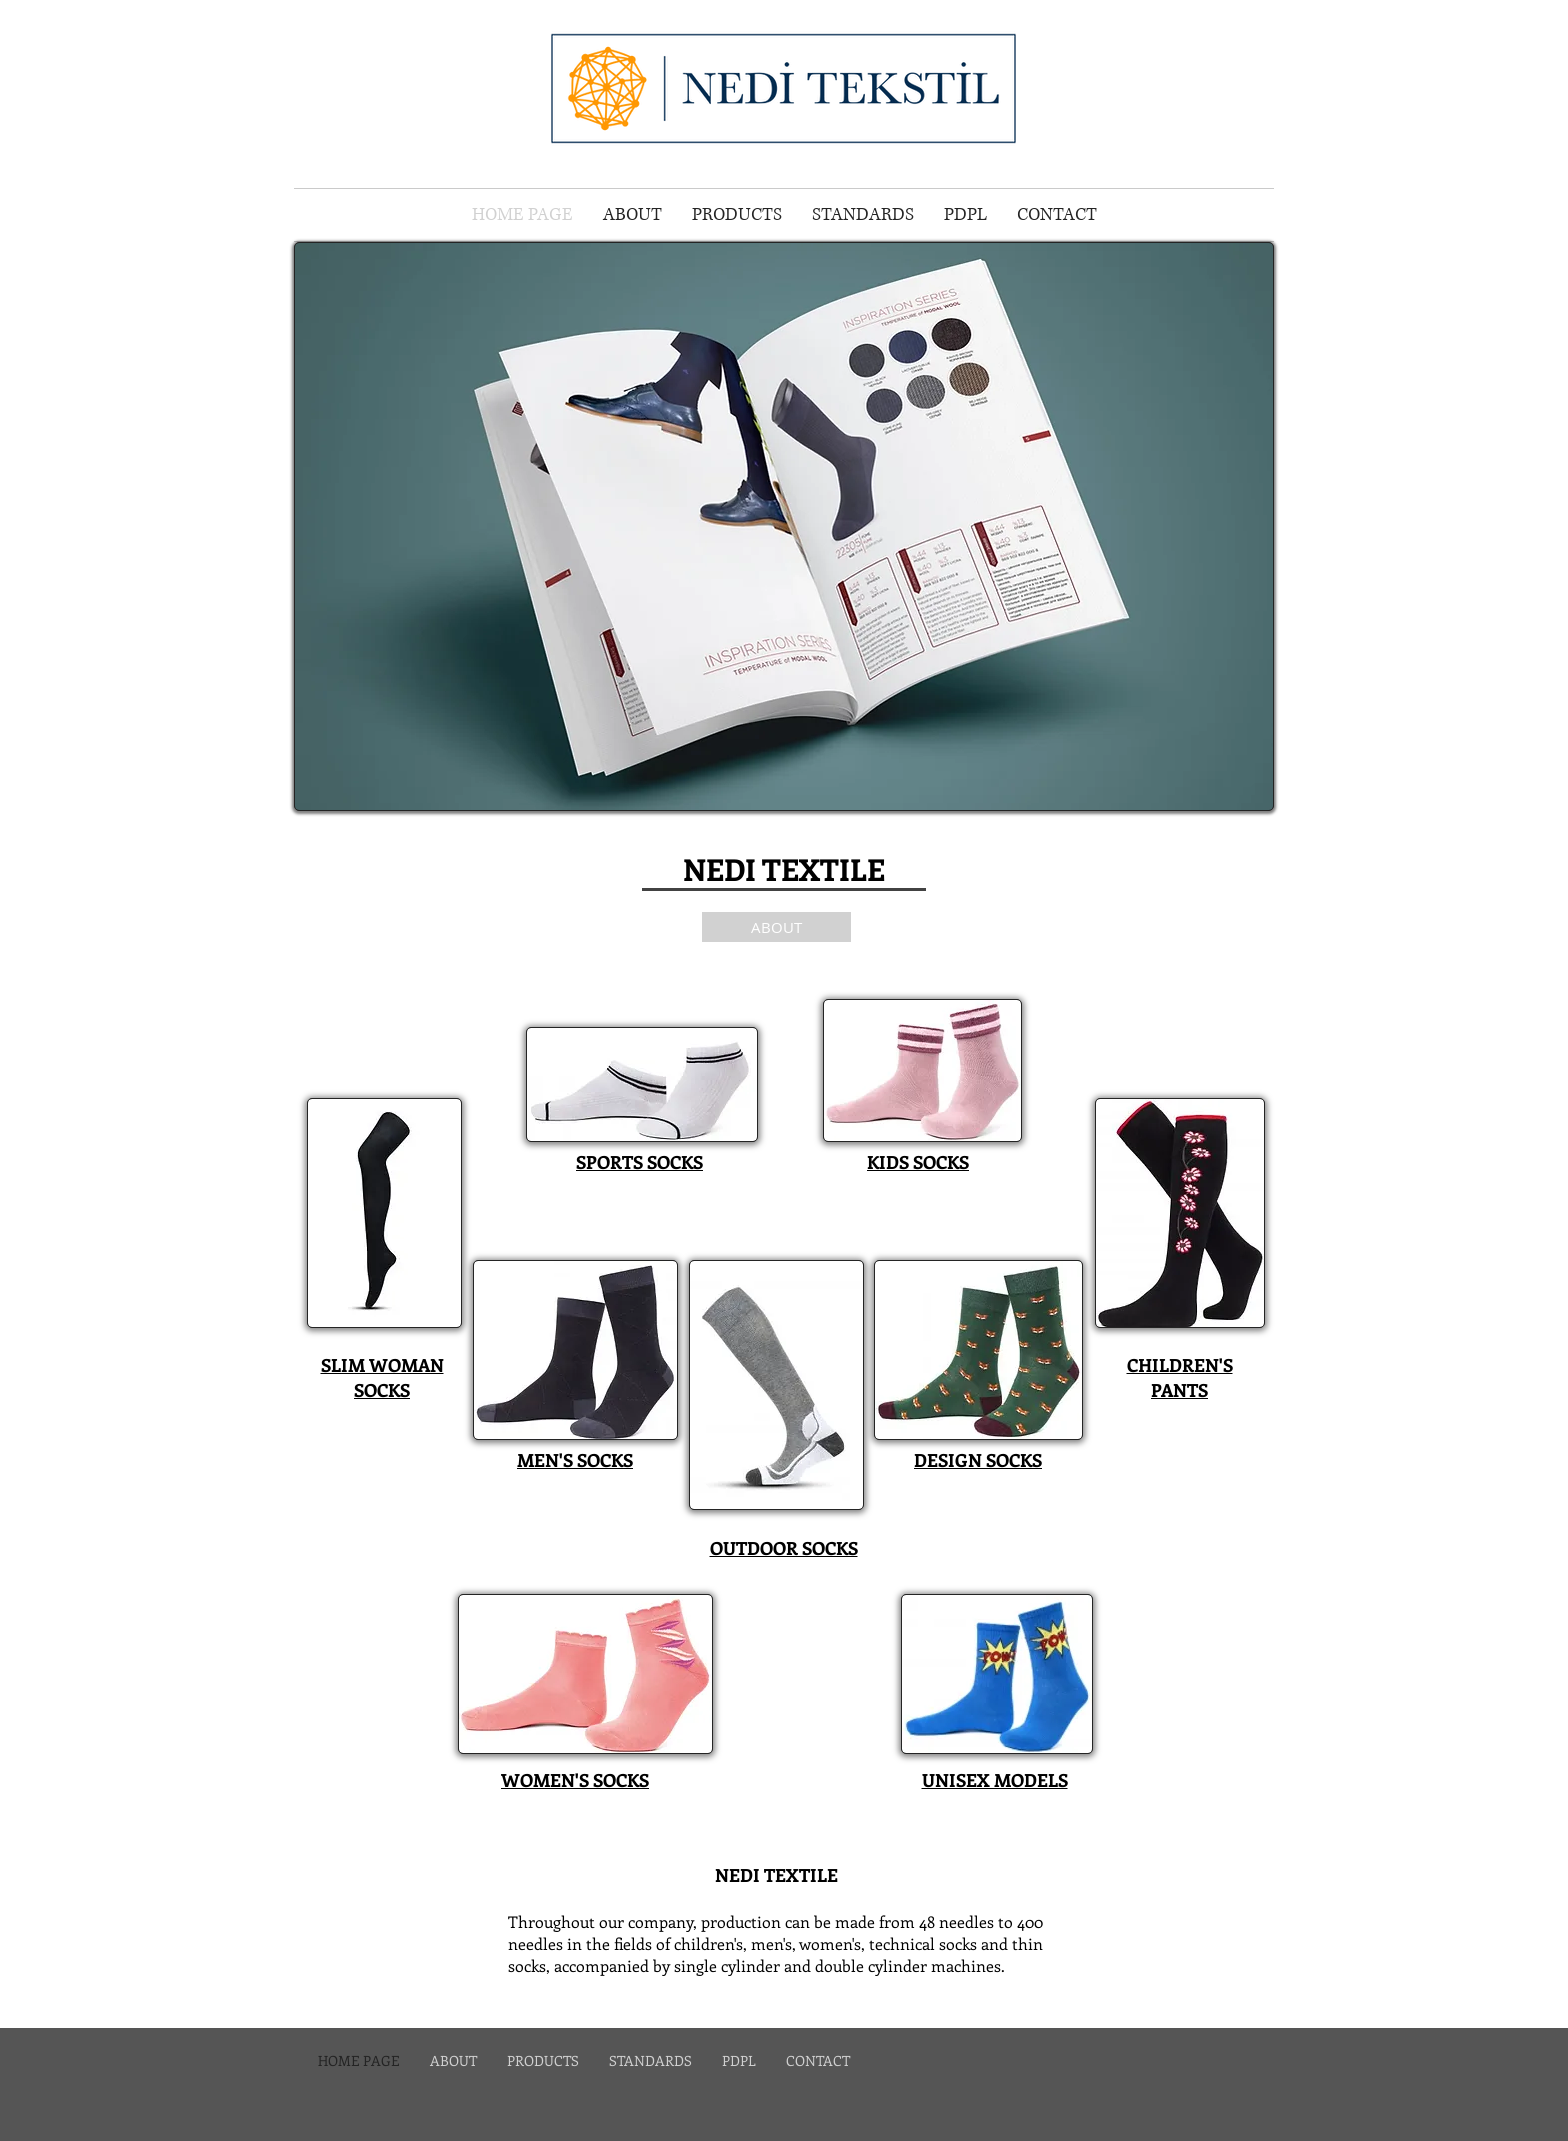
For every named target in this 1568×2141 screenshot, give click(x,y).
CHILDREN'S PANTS (1180, 1377)
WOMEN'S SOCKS (575, 1780)
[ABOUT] (776, 927)
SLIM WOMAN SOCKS (382, 1377)
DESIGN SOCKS (978, 1460)
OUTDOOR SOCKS (784, 1548)
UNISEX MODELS (995, 1780)
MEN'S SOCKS (575, 1460)
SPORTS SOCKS (639, 1162)
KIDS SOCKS (918, 1162)
